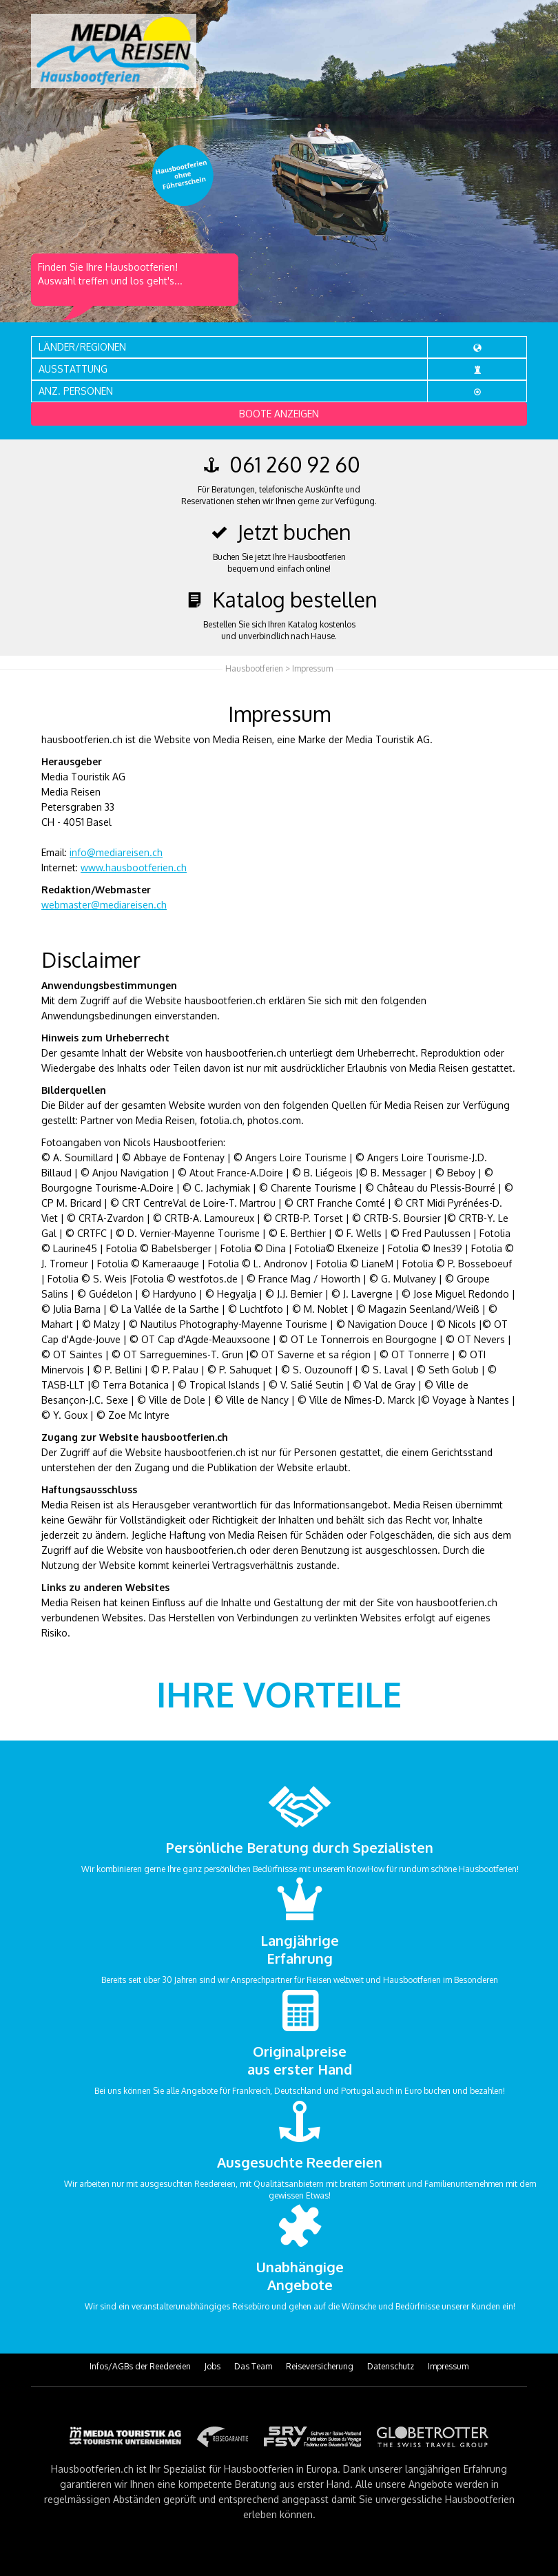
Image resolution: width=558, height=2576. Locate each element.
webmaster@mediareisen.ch (104, 905)
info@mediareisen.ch (116, 852)
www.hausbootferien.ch (134, 867)
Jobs (212, 2366)
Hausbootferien (254, 668)
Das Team (253, 2366)
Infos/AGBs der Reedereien (140, 2366)
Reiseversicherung (319, 2366)
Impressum (448, 2366)
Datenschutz (390, 2366)
